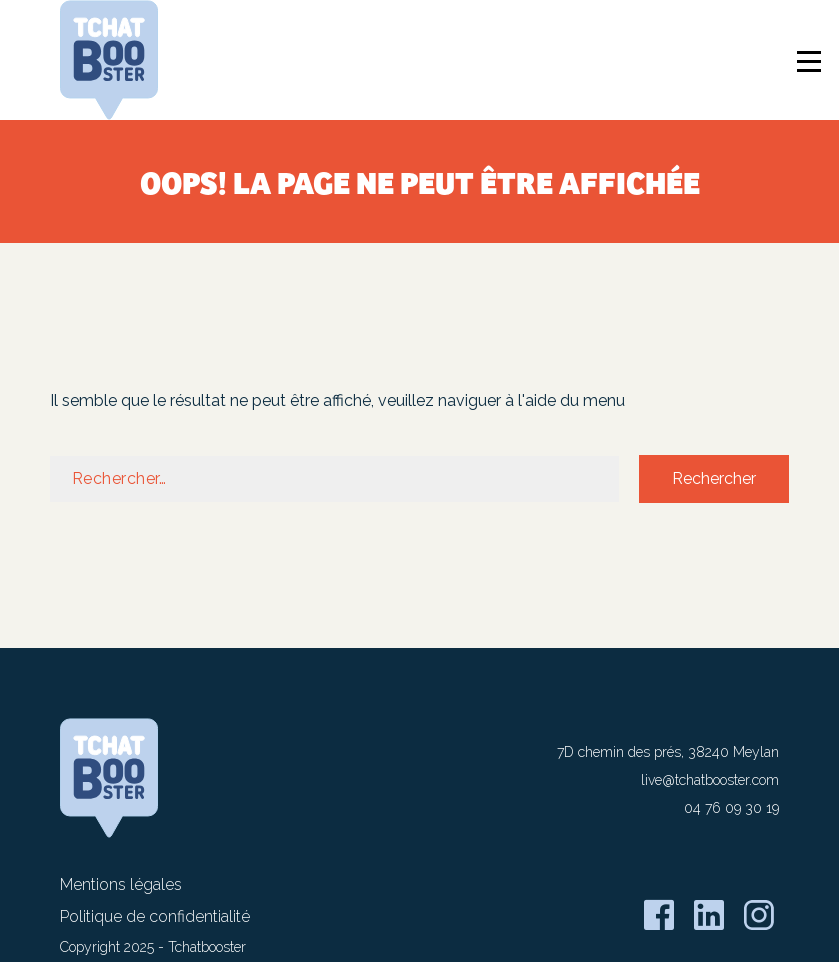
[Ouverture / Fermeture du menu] (812, 64)
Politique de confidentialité (155, 916)
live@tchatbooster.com (710, 780)
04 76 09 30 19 (731, 808)
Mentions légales (121, 884)
